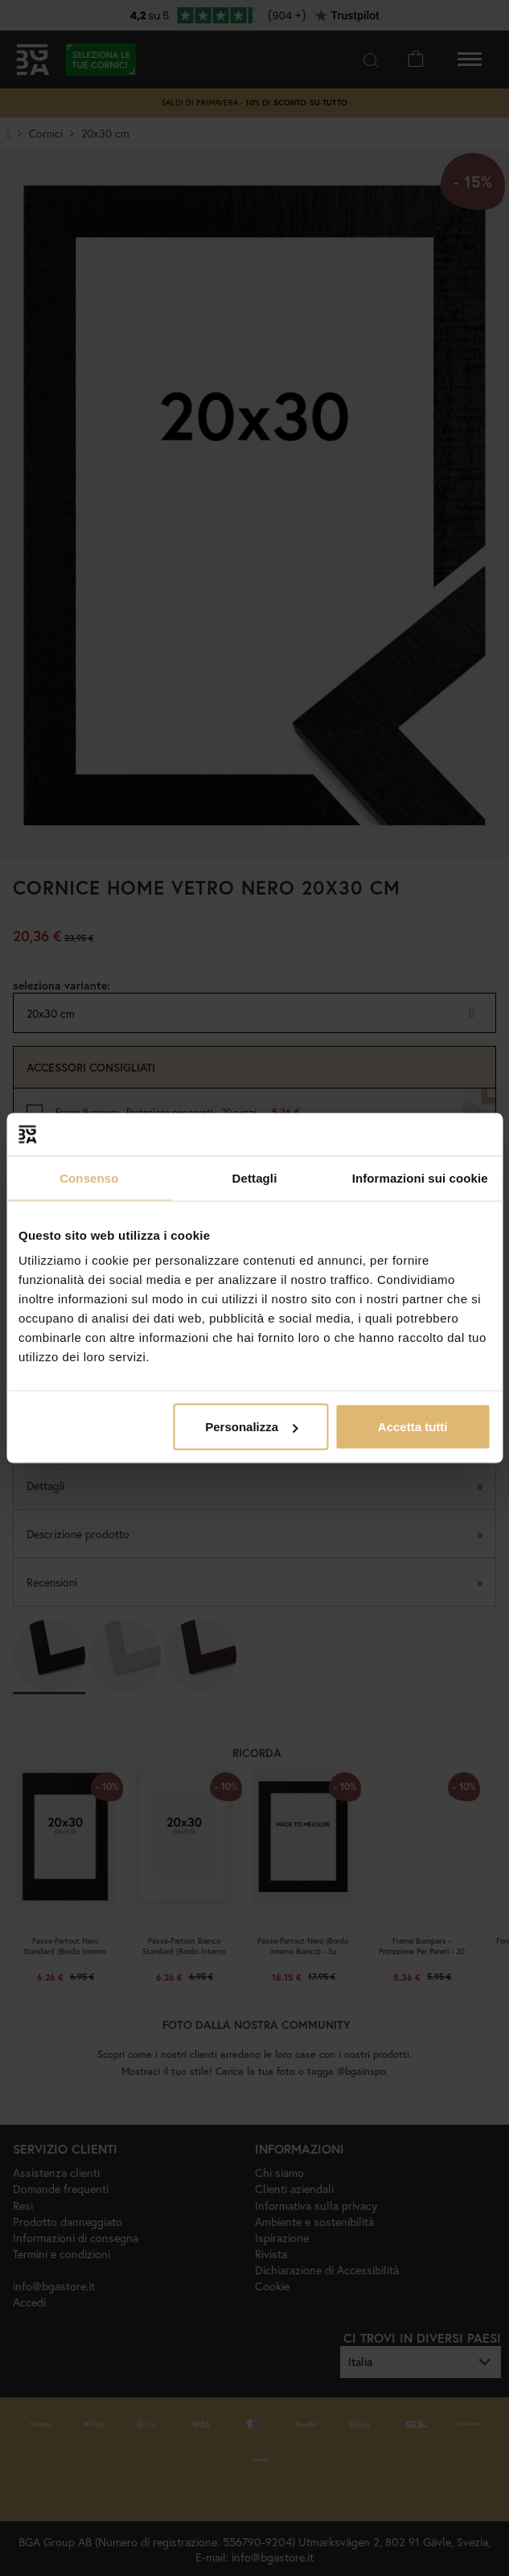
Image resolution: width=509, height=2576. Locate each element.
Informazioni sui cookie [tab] (420, 1177)
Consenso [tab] (89, 1177)
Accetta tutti (413, 1427)
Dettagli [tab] (254, 1177)
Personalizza (251, 1427)
